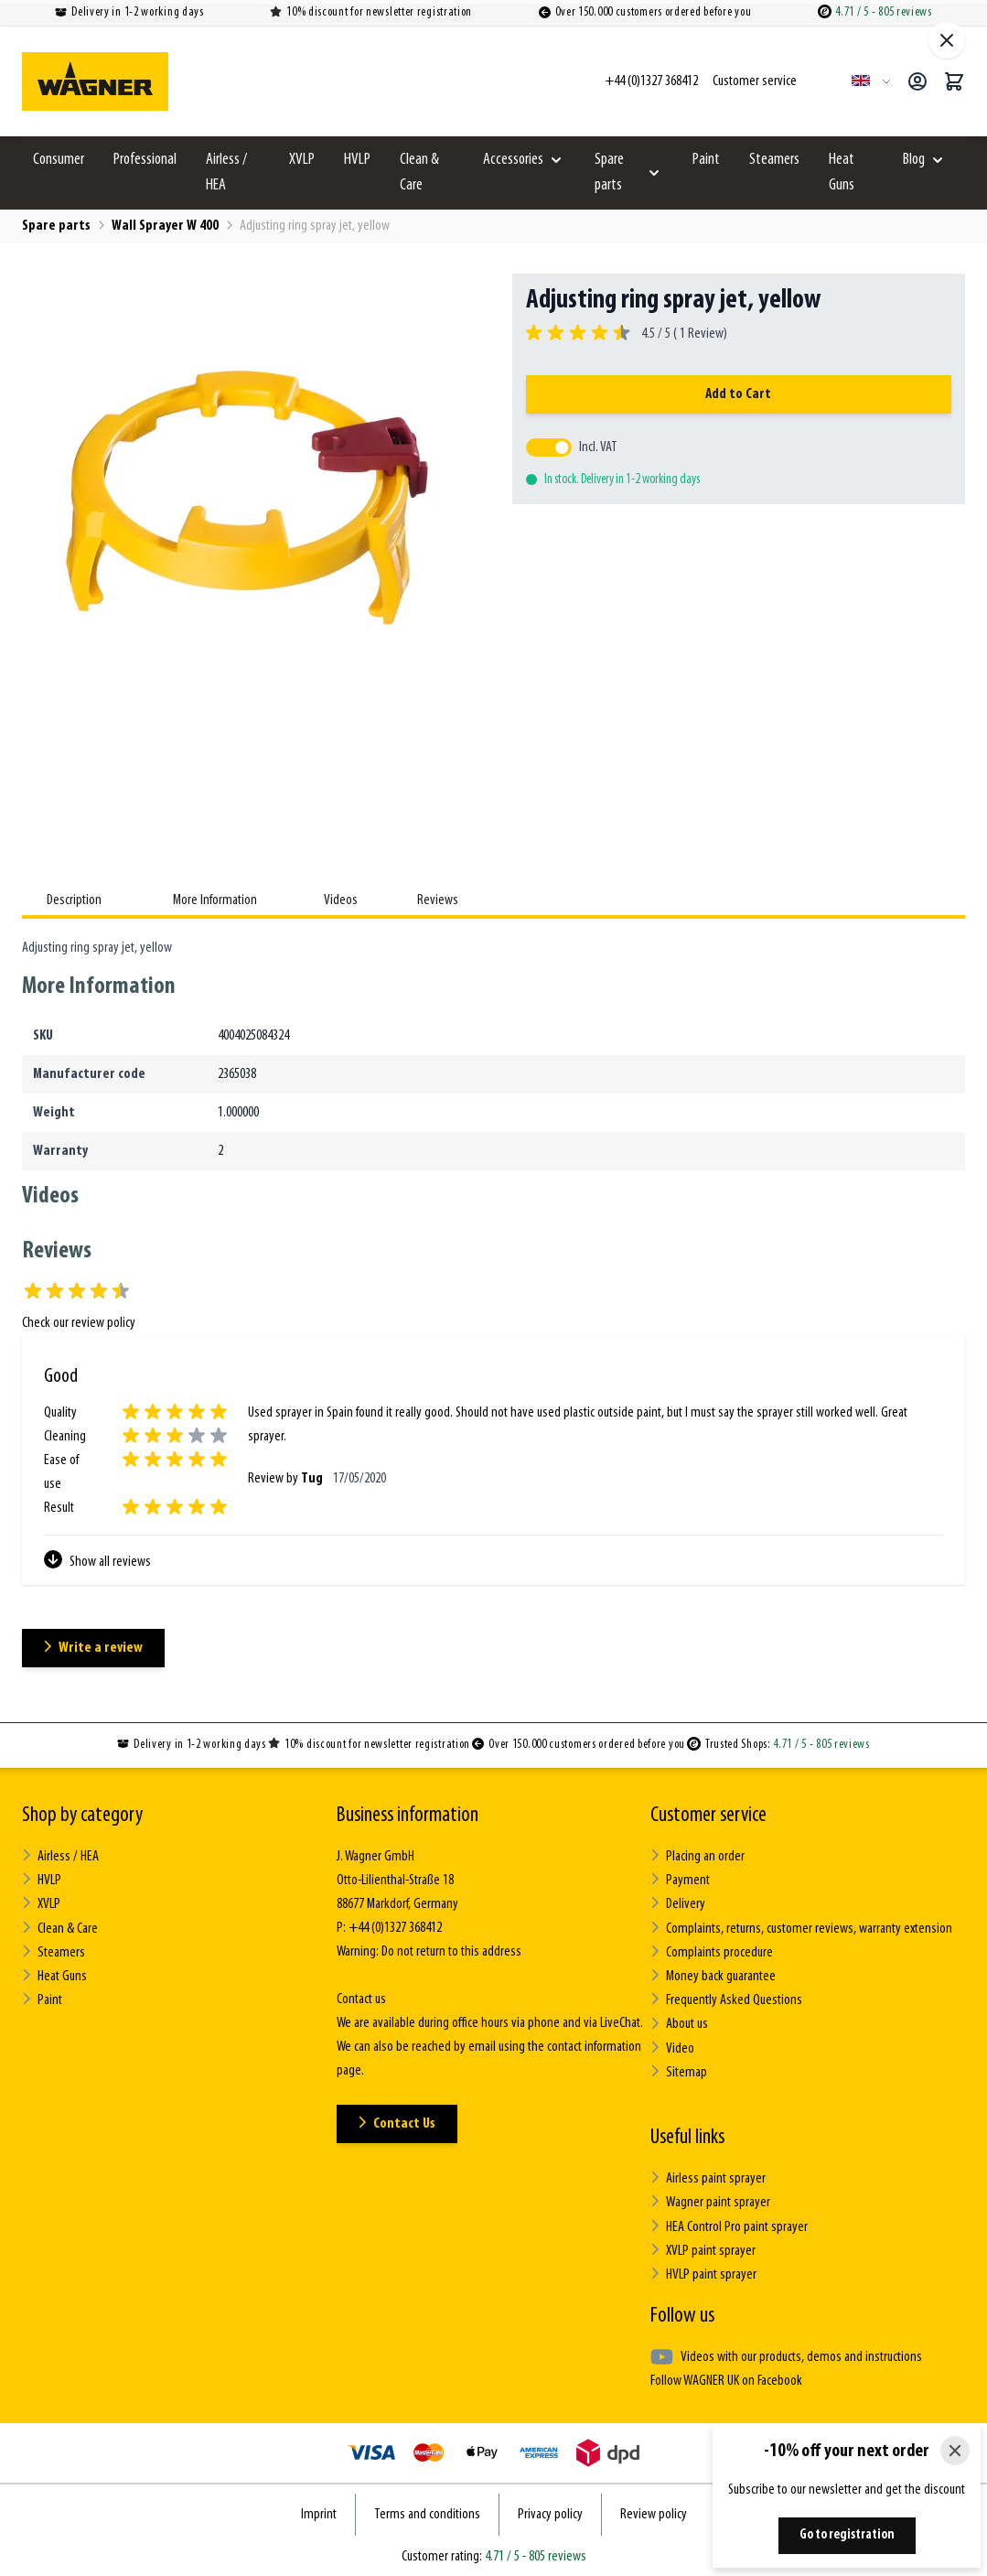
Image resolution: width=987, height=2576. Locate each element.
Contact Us (397, 2123)
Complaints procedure (711, 1951)
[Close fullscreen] (946, 40)
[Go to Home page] (95, 81)
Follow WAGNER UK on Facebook (725, 2378)
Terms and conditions (427, 2511)
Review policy (653, 2511)
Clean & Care (419, 172)
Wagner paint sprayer (709, 2200)
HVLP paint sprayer (703, 2272)
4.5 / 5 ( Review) (681, 334)
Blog (914, 159)
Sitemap (678, 2070)
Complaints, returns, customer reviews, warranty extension (801, 1927)
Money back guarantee (713, 1975)
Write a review (94, 1647)
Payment (680, 1880)
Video (672, 2046)
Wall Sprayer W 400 (165, 226)
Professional (145, 159)
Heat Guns (841, 172)
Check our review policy (78, 1323)
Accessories (513, 159)
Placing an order (697, 1856)
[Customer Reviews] (493, 1471)
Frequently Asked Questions (726, 1999)
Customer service (708, 1816)
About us (679, 2023)
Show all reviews (97, 1559)
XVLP (302, 159)
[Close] (955, 2450)
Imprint (319, 2511)
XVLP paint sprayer (703, 2248)
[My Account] (917, 81)
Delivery (677, 1904)
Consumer (58, 159)
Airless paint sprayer (708, 2176)
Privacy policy (550, 2511)
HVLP (357, 159)
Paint (706, 159)
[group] (626, 334)
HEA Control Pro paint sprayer (729, 2224)
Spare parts (609, 172)
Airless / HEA (226, 172)
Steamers (774, 159)
